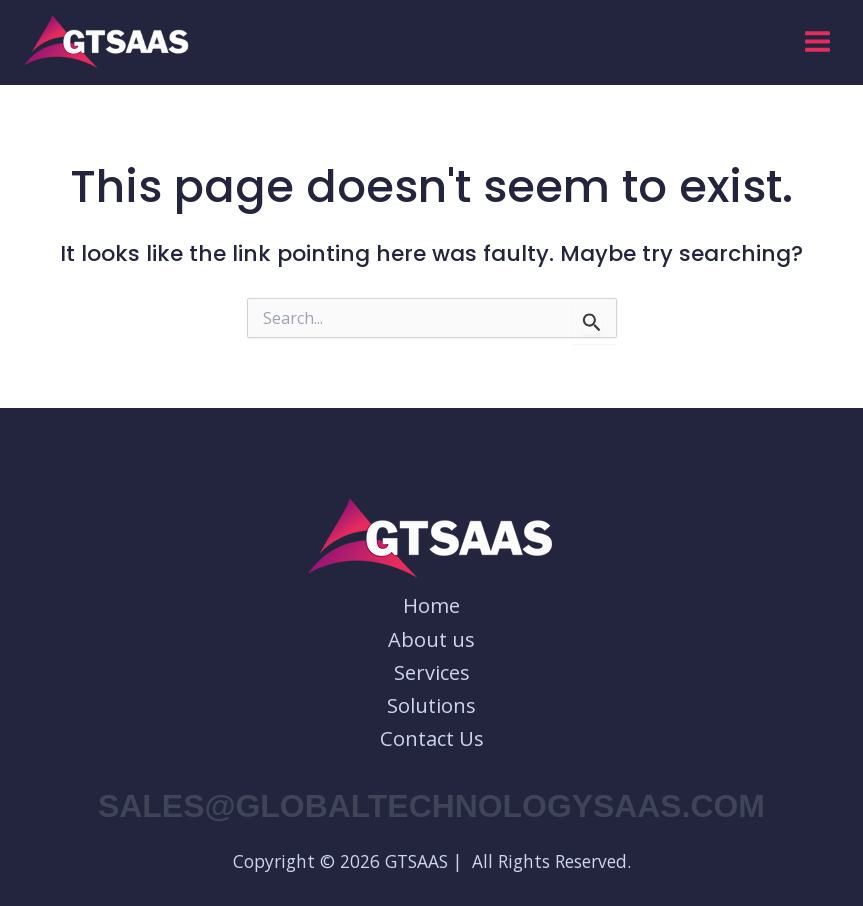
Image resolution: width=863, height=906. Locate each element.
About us (431, 639)
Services (432, 672)
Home (431, 605)
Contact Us (432, 738)
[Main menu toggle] (817, 41)
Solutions (431, 705)
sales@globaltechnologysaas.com (431, 806)
